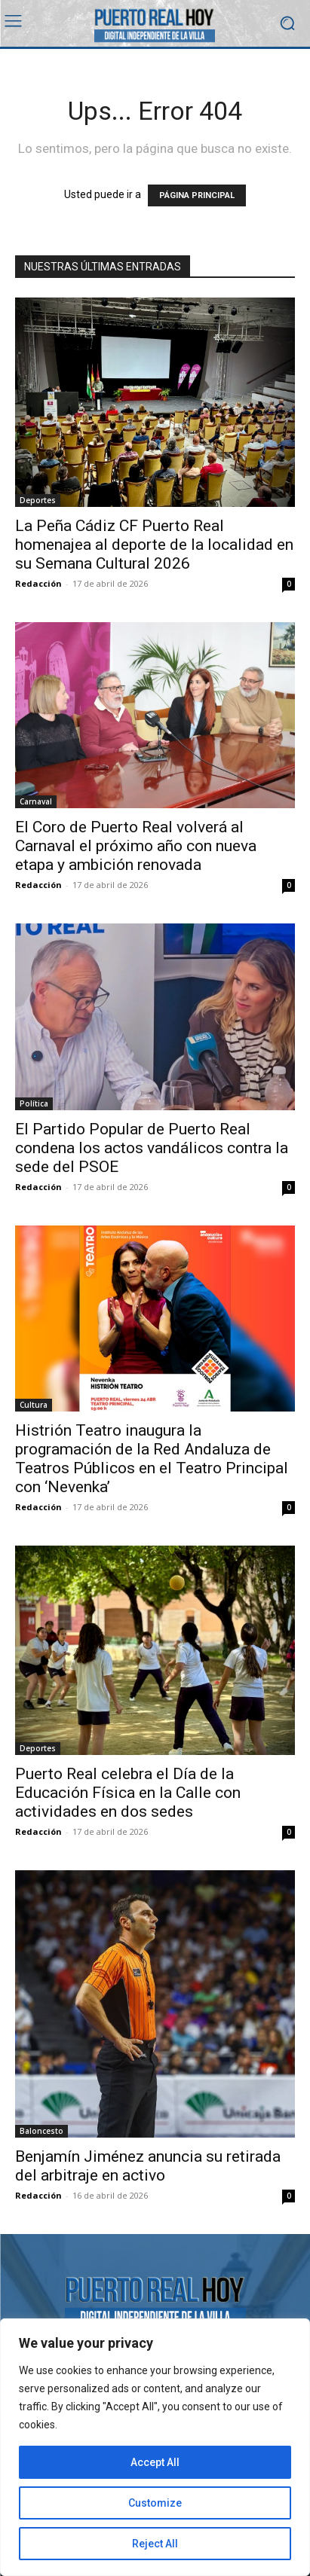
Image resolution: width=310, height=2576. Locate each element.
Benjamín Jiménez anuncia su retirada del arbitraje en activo (148, 2165)
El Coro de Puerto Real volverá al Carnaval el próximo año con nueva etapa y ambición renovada (135, 846)
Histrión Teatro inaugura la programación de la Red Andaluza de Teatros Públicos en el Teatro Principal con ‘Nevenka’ (151, 1458)
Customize (155, 2503)
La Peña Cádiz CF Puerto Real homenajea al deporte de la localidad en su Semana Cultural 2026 (154, 544)
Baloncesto (41, 2131)
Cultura (34, 1404)
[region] (155, 2447)
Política (34, 1103)
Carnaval (36, 801)
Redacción (38, 583)
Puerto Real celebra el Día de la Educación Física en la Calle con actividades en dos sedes (128, 1793)
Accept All (155, 2462)
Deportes (38, 500)
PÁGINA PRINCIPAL (197, 195)
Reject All (155, 2544)
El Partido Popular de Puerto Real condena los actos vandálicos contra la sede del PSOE (151, 1148)
